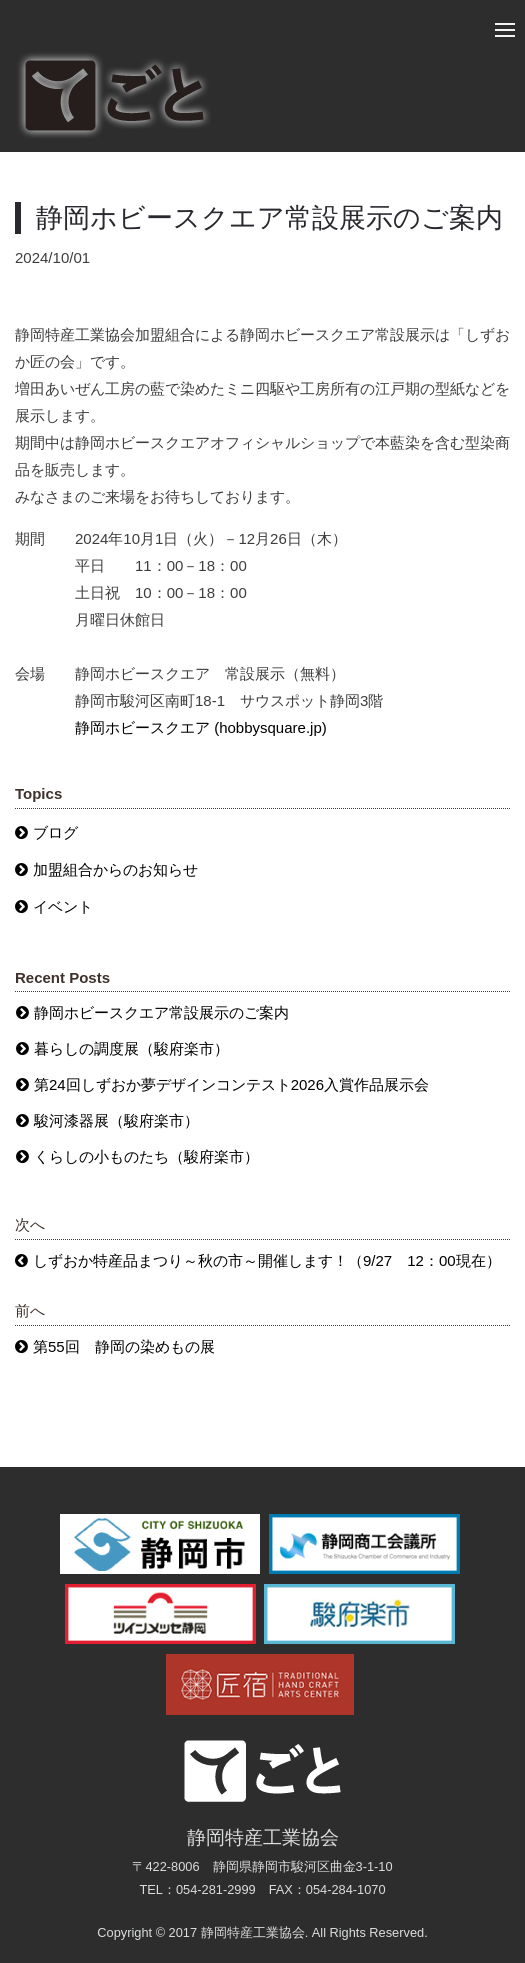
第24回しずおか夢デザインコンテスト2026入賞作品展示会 (231, 1084)
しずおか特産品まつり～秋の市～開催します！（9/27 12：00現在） (267, 1260)
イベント (63, 906)
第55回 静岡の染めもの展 (124, 1346)
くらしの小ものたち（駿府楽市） (146, 1156)
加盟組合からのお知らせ (115, 869)
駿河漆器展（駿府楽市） (116, 1120)
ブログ (55, 832)
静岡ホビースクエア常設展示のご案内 (161, 1012)
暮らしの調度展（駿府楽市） (131, 1048)
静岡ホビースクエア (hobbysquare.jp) (201, 727)
